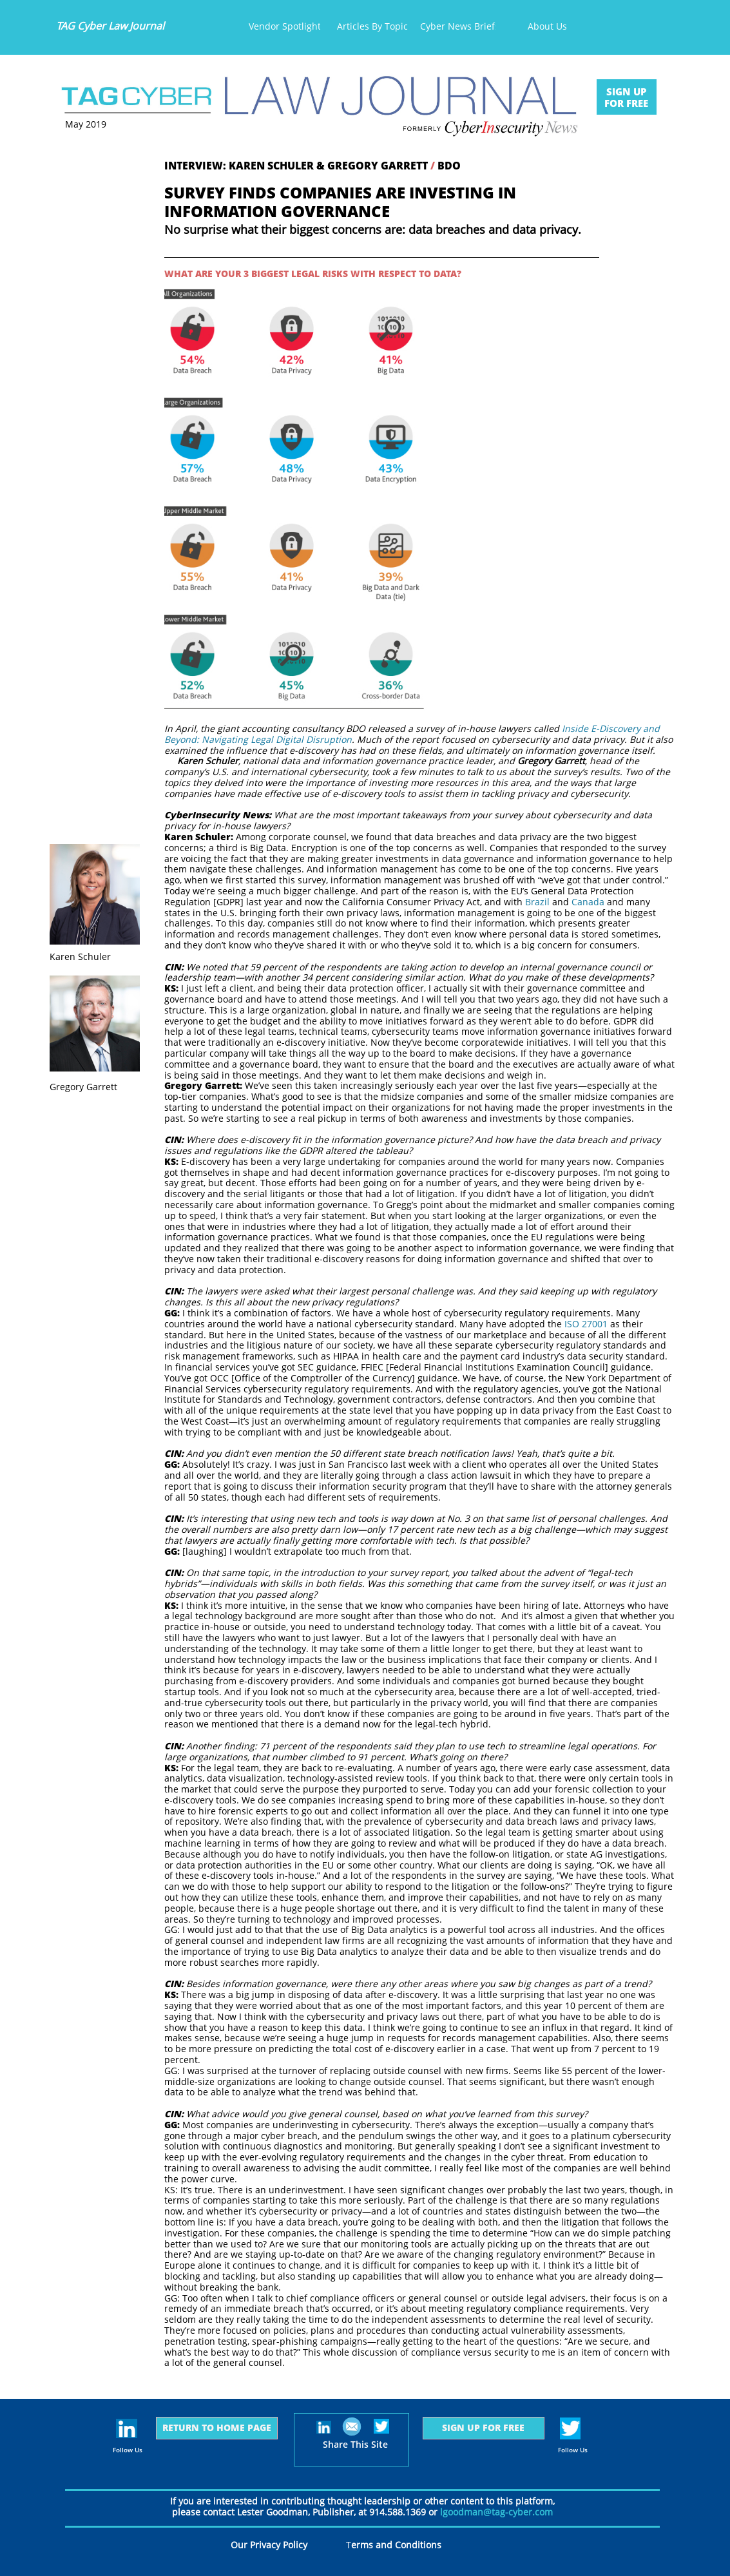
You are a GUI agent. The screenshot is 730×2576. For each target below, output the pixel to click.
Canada (588, 902)
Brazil (537, 902)
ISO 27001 (586, 1324)
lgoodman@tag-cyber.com (496, 2512)
